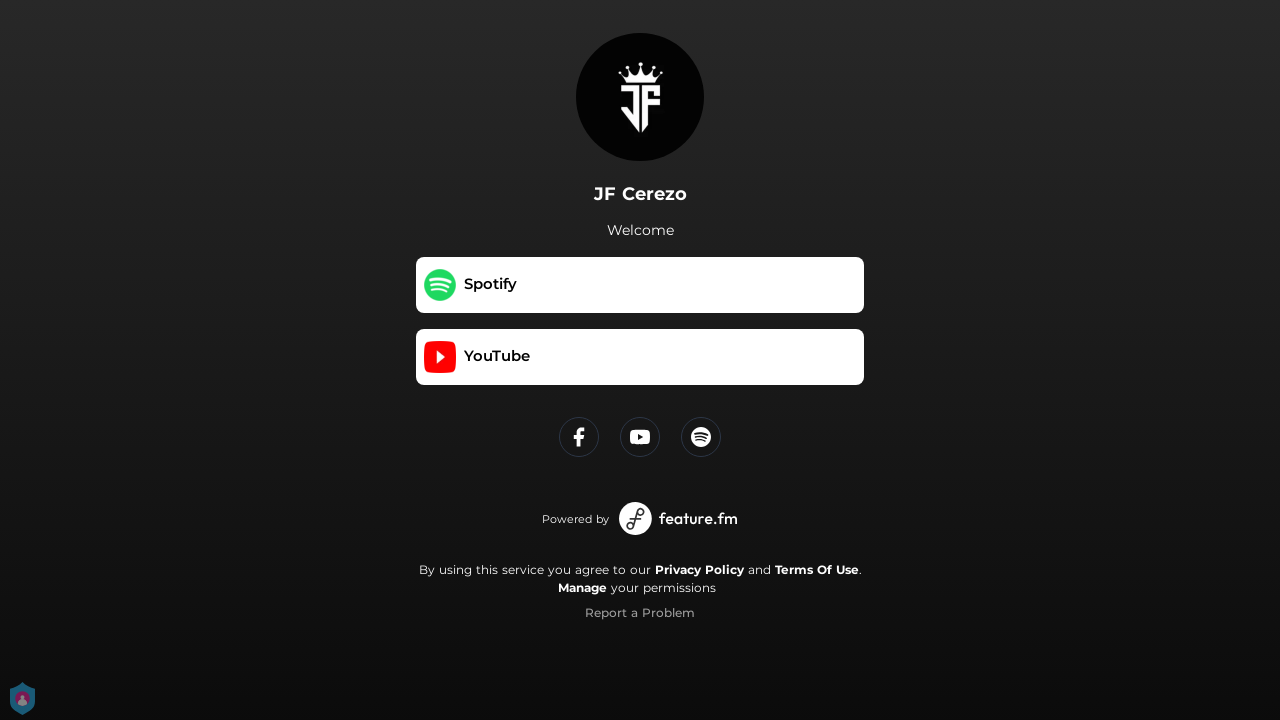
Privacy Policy (699, 569)
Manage (582, 587)
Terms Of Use (817, 569)
